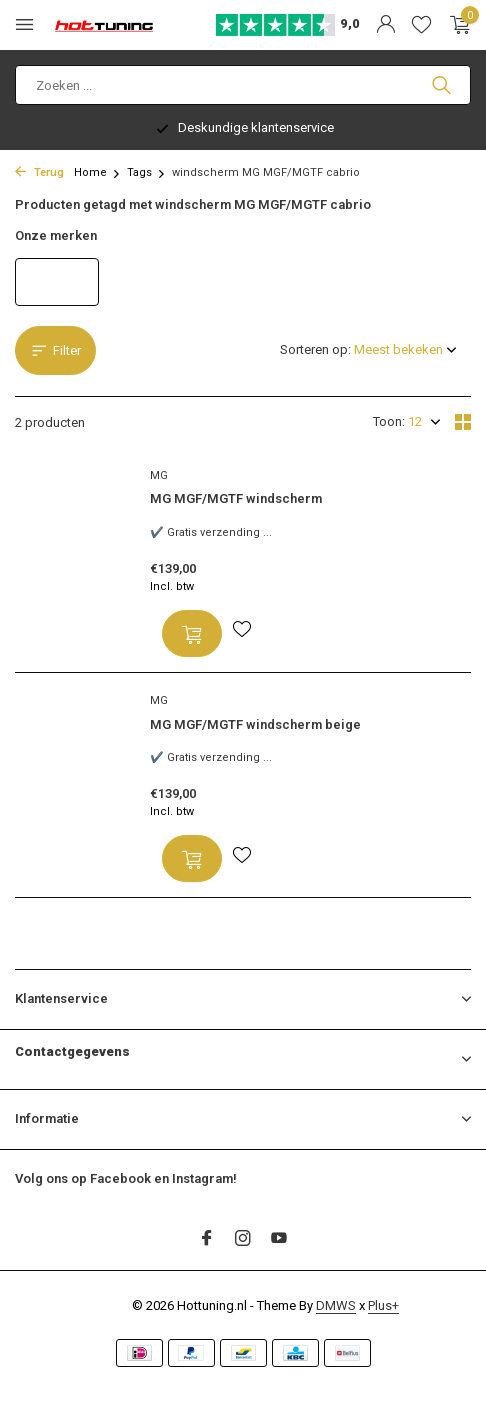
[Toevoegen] (192, 633)
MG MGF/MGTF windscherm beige (255, 724)
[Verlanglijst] (421, 25)
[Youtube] (279, 1240)
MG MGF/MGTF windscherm (236, 498)
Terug (39, 172)
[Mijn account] (385, 25)
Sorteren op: (315, 349)
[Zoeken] (243, 85)
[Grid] (463, 422)
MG (159, 475)
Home (97, 172)
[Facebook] (207, 1240)
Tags (146, 172)
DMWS (336, 1305)
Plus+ (383, 1305)
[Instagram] (243, 1240)
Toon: (389, 421)
